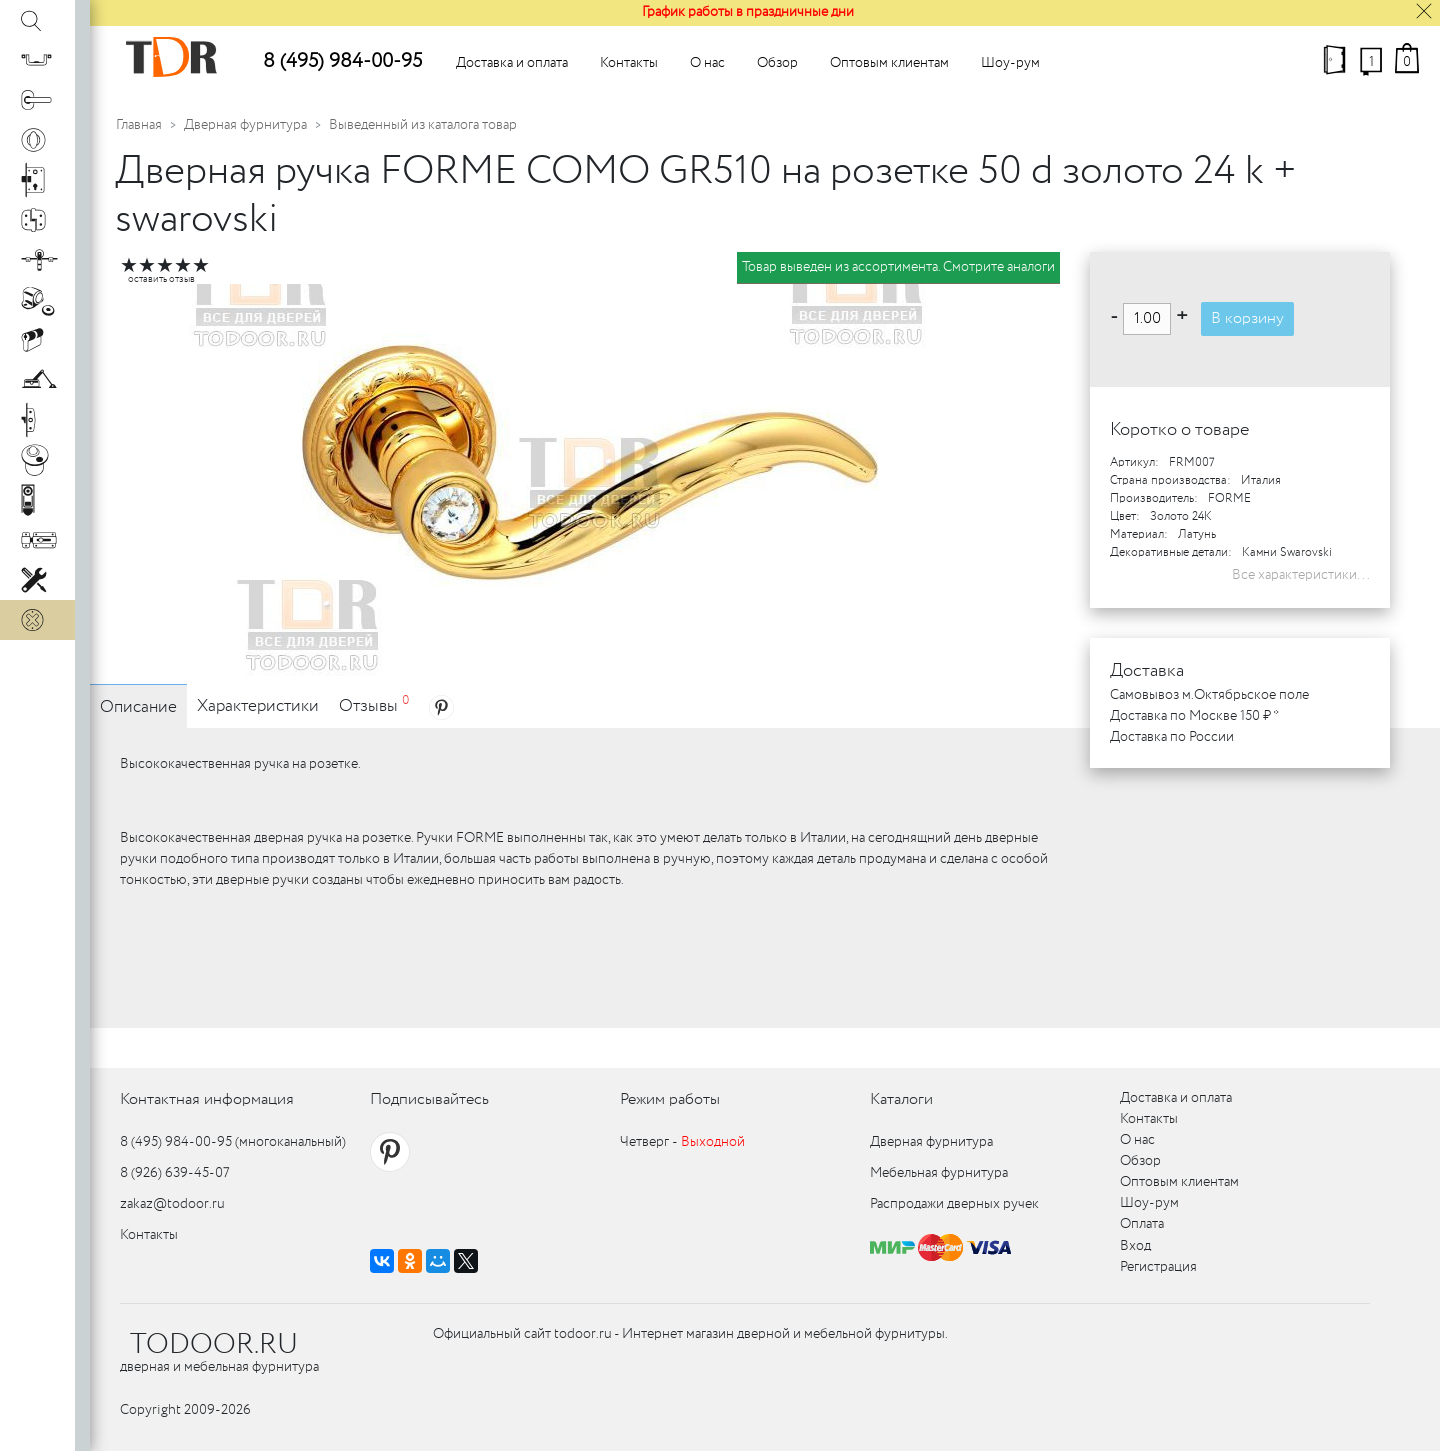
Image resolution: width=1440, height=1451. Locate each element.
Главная (139, 125)
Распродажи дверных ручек (954, 1204)
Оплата (1142, 1224)
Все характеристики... (1301, 575)
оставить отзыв (161, 279)
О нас (707, 63)
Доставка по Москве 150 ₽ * (1194, 716)
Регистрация (1158, 1267)
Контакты (629, 63)
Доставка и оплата (512, 63)
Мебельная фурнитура (939, 1173)
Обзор (777, 63)
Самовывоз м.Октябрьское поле (1209, 695)
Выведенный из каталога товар (423, 125)
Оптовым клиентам (889, 63)
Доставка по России (1172, 737)
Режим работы (670, 1099)
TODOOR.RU (214, 1345)
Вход (1135, 1246)
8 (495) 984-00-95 (342, 61)
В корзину (1247, 318)
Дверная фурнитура (245, 125)
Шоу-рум (1010, 63)
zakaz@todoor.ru (172, 1204)
